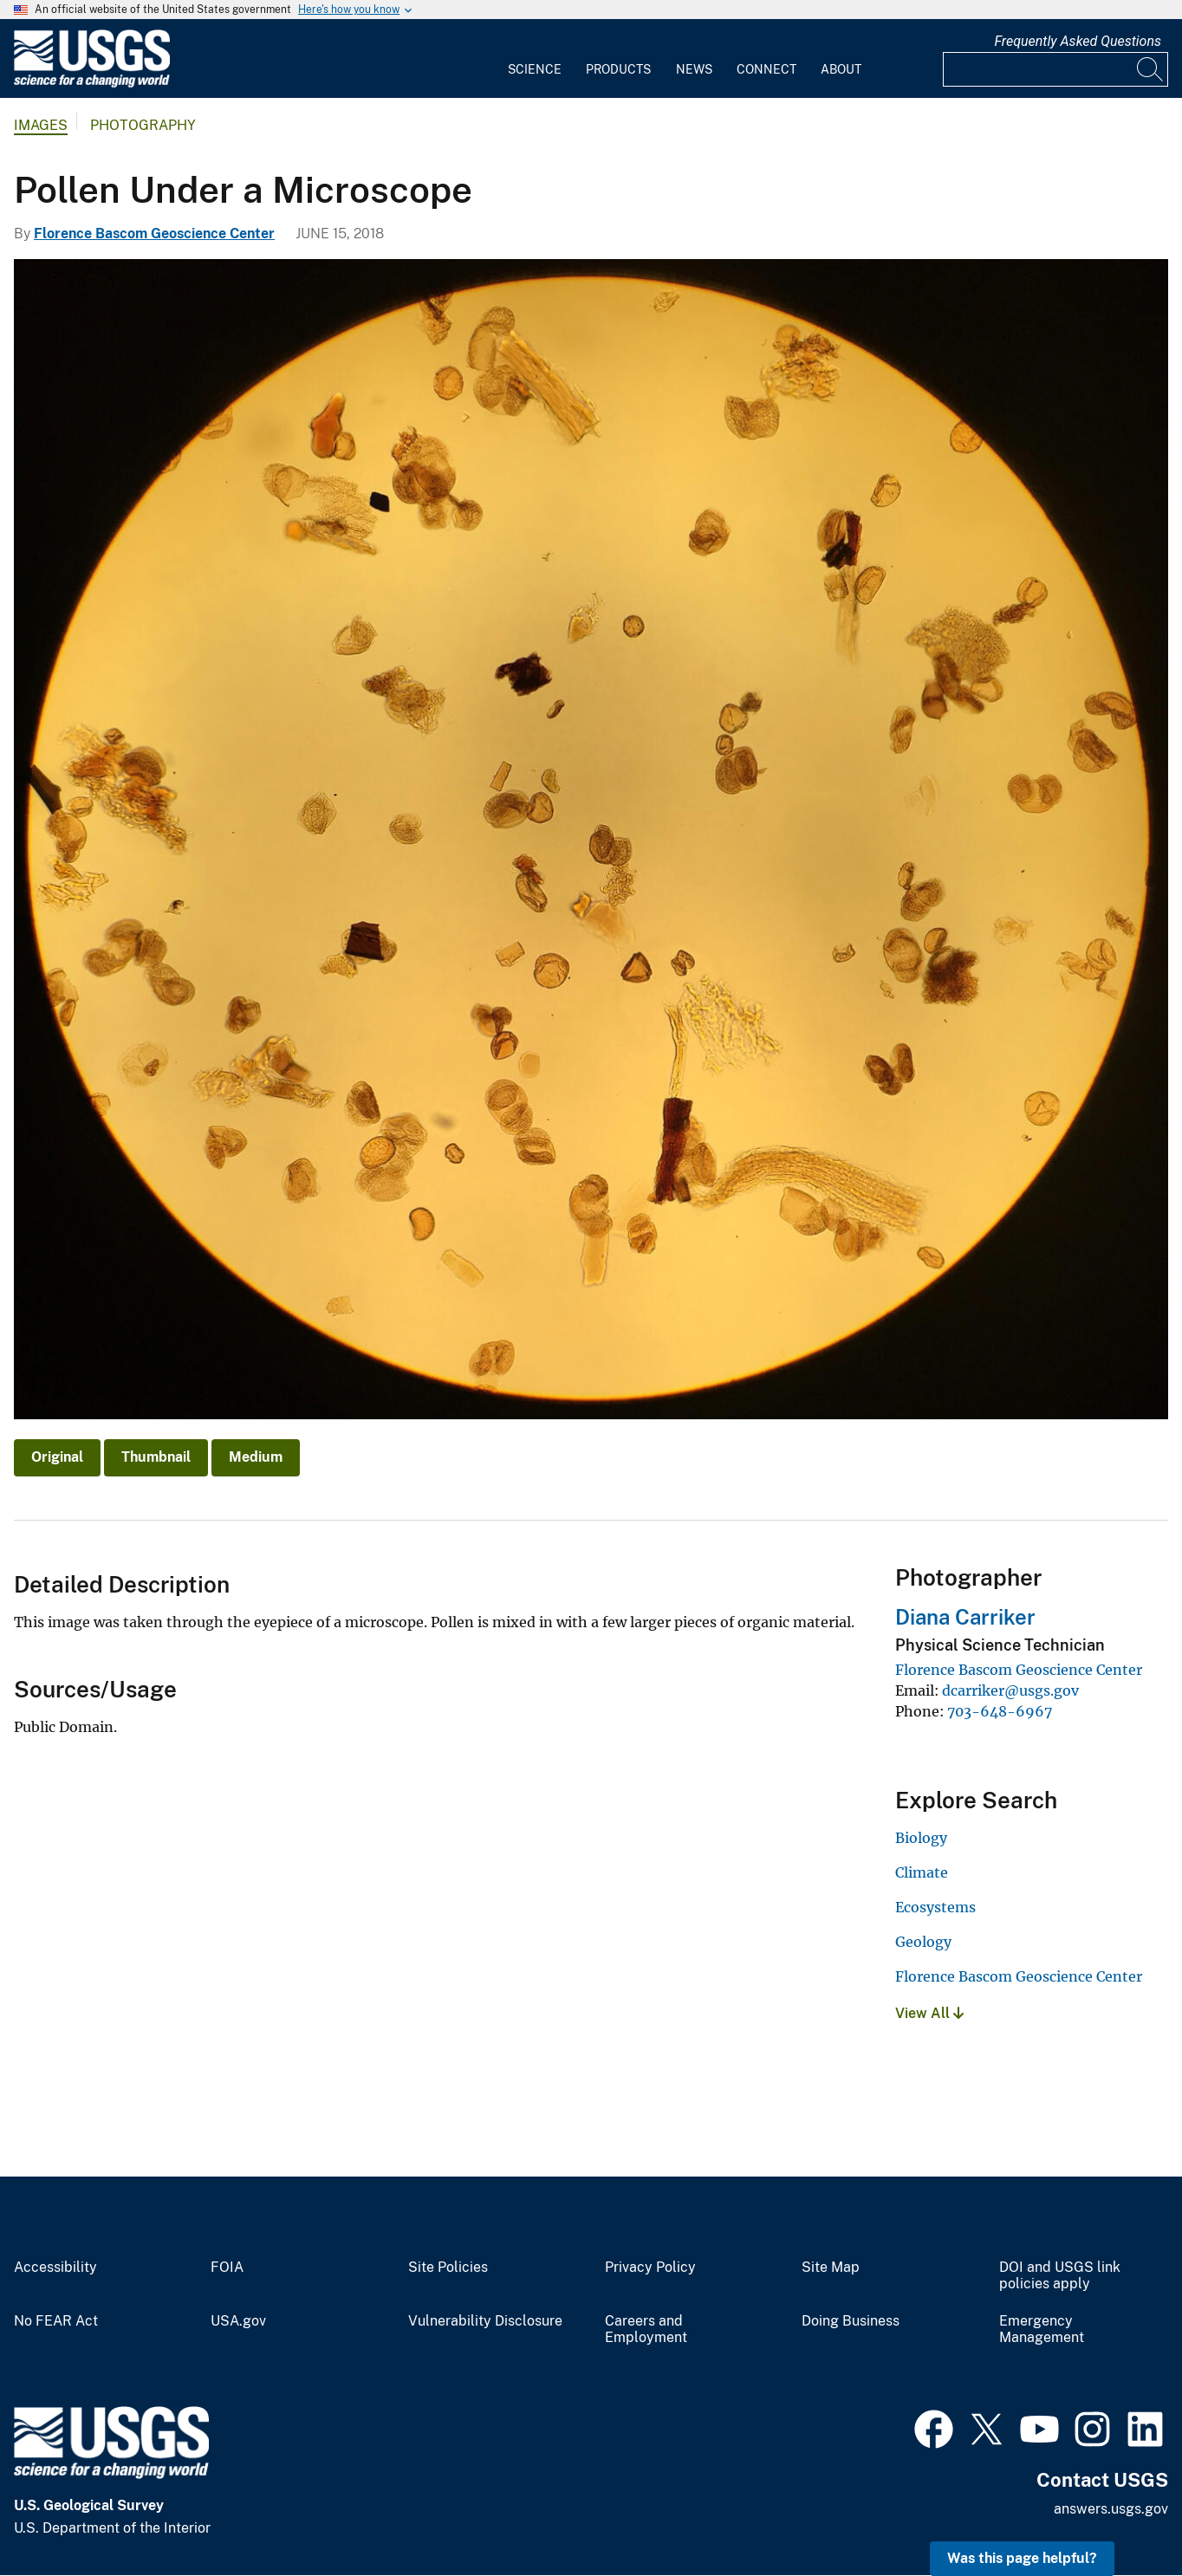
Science (535, 69)
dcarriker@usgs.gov (1010, 1690)
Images (41, 125)
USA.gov (238, 2321)
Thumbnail (156, 1457)
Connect (766, 69)
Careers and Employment (646, 2329)
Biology (921, 1837)
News (694, 69)
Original (57, 1457)
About (841, 69)
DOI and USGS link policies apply (1059, 2276)
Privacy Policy (650, 2267)
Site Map (831, 2267)
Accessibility (55, 2267)
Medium (256, 1457)
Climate (921, 1872)
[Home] (92, 83)
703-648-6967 (999, 1711)
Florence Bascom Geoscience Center (154, 233)
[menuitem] (535, 58)
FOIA (227, 2267)
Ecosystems (935, 1907)
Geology (923, 1941)
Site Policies (448, 2267)
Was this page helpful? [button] (1022, 2558)
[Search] (1150, 69)
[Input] (1055, 69)
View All (929, 2013)
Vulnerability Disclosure (485, 2321)
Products (618, 69)
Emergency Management (1041, 2329)
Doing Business (850, 2321)
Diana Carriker (965, 1617)
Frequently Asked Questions (1077, 41)
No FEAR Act (56, 2321)
